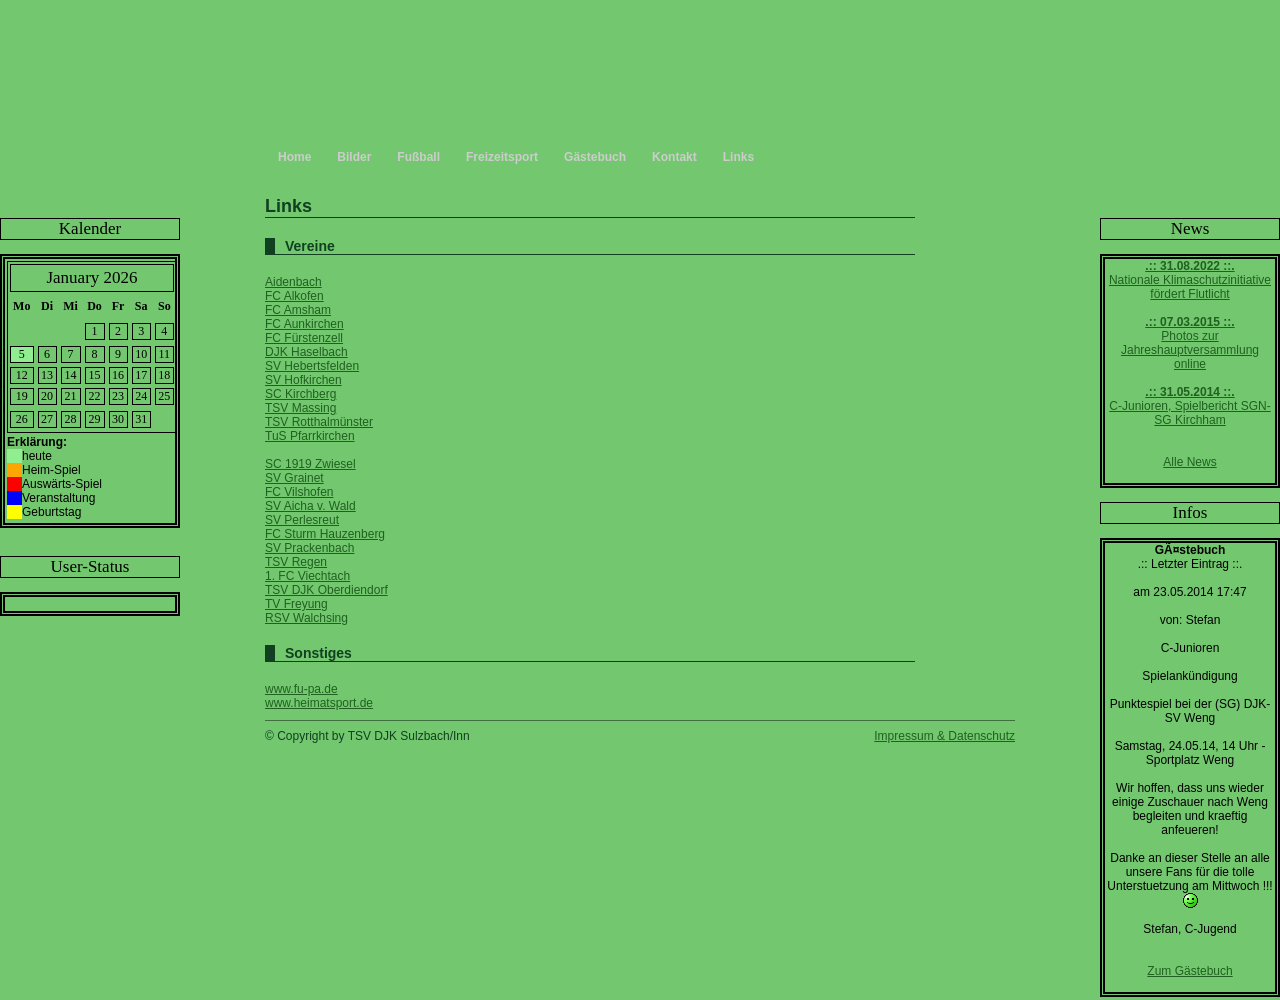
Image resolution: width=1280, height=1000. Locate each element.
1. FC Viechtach (307, 576)
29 (95, 419)
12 (22, 375)
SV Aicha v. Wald (310, 506)
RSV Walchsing (306, 618)
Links (738, 157)
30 (118, 419)
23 (118, 396)
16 (118, 375)
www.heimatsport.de (319, 703)
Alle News (1189, 462)
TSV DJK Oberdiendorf (326, 590)
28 (71, 419)
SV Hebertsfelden (312, 366)
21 (71, 396)
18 (164, 375)
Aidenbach (293, 282)
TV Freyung (296, 604)
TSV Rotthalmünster (319, 422)
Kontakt (674, 157)
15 (95, 375)
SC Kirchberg (300, 394)
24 (141, 396)
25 (164, 396)
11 (165, 354)
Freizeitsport (502, 157)
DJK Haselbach (306, 352)
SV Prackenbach (309, 548)
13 (47, 375)
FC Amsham (298, 310)
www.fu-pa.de (301, 689)
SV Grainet (294, 478)
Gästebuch (595, 157)
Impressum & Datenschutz (944, 736)
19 (22, 396)
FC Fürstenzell (304, 338)
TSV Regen (296, 562)
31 (141, 419)
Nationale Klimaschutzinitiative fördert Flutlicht (1190, 280)
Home (294, 157)
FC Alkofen (294, 296)
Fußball (418, 157)
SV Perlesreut (302, 520)
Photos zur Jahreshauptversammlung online (1190, 343)
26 (22, 419)
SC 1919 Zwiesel (310, 464)
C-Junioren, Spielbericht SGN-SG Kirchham (1189, 406)
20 (47, 396)
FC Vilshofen (299, 492)
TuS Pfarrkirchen (310, 436)
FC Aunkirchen (304, 324)
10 (141, 354)
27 (47, 419)
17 (141, 375)
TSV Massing (300, 408)
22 (95, 396)
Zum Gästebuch (1189, 971)
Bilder (354, 157)
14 (71, 375)
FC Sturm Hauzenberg (325, 534)
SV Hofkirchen (303, 380)
